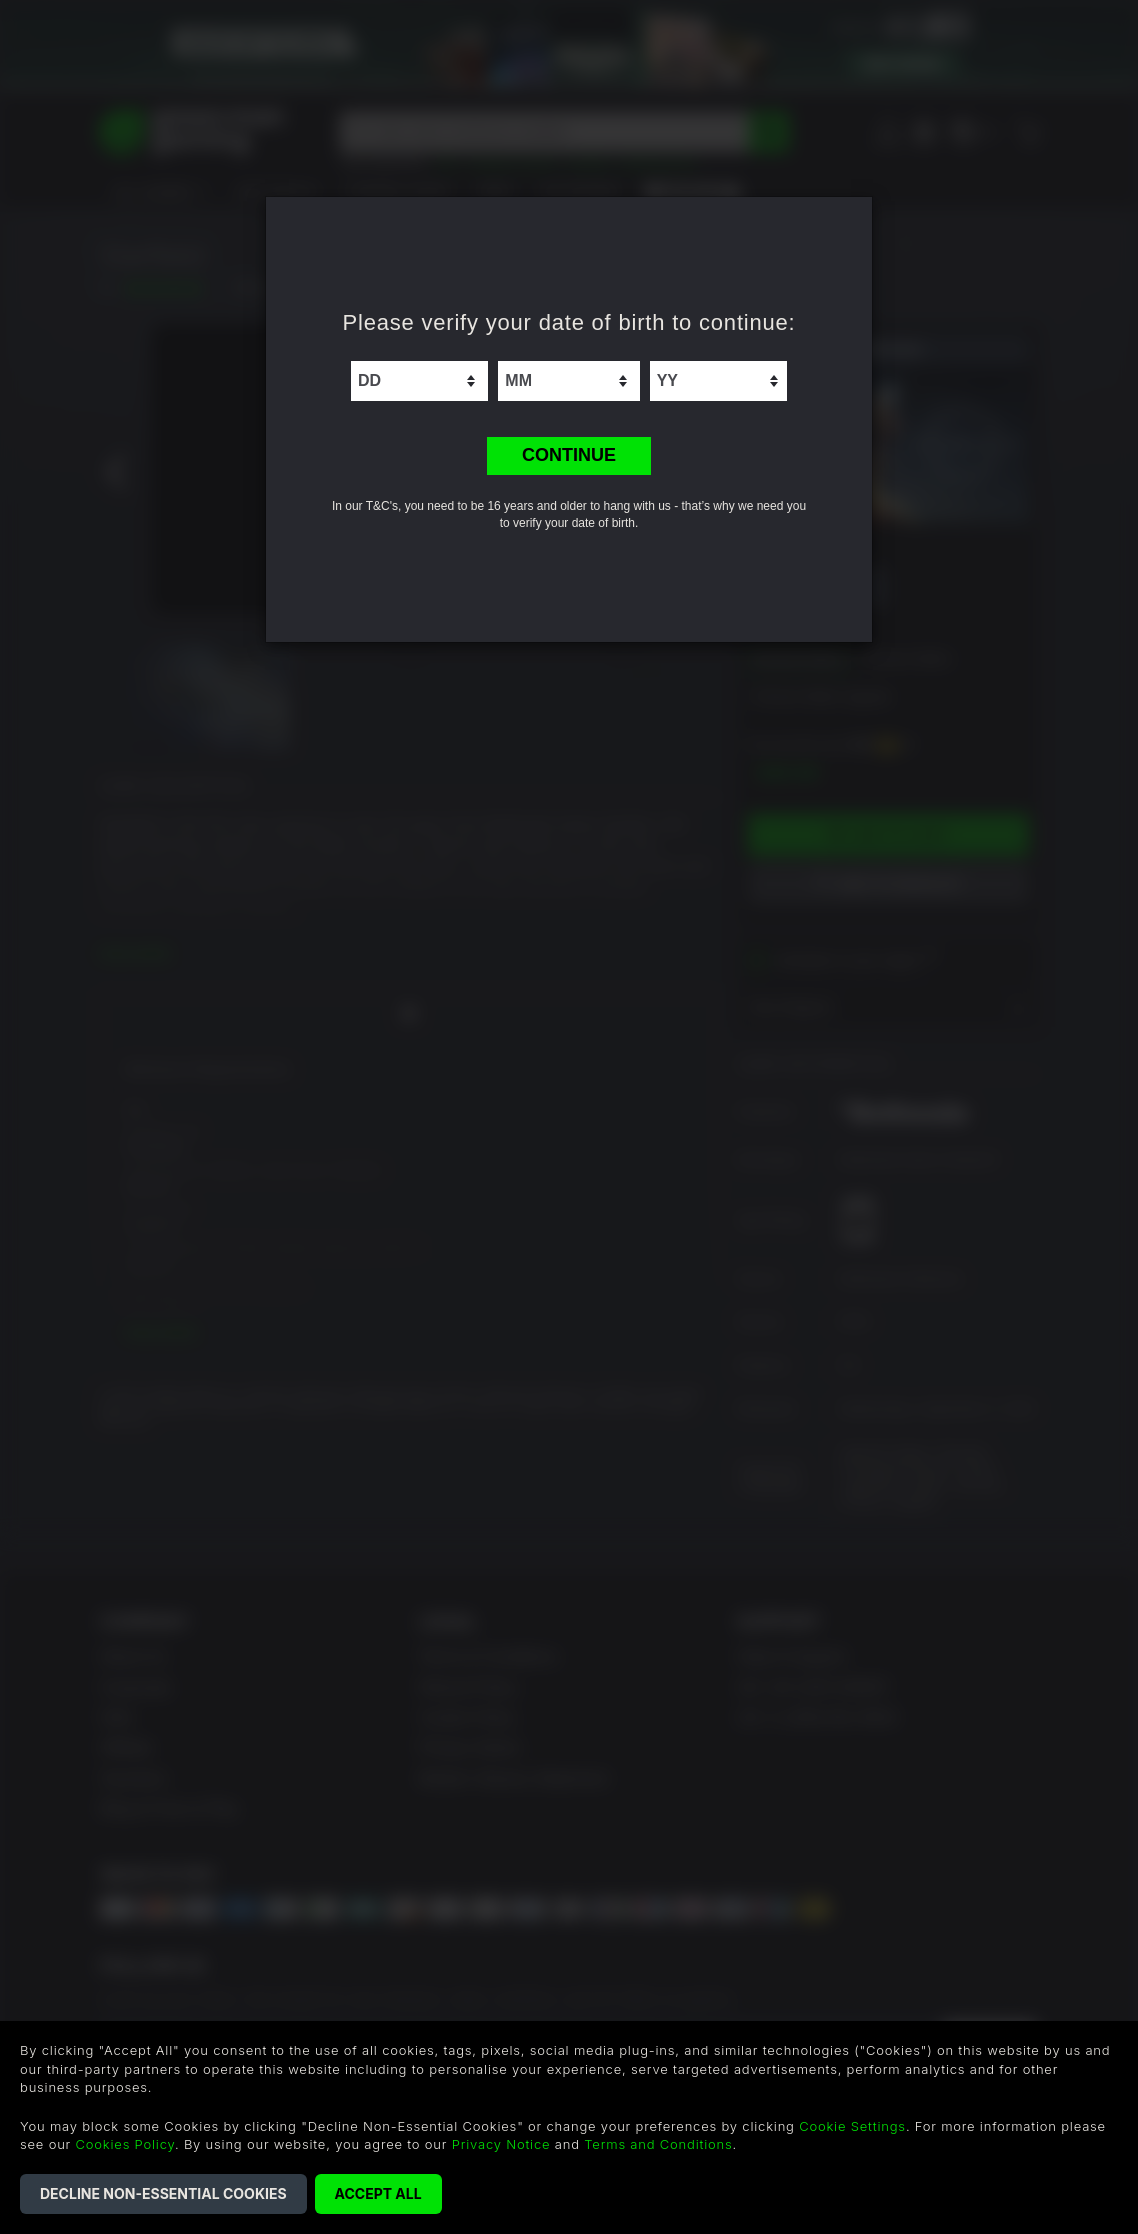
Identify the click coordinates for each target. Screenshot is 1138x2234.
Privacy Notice (501, 2144)
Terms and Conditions (658, 2144)
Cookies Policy (125, 2144)
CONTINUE (569, 455)
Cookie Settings (852, 2126)
